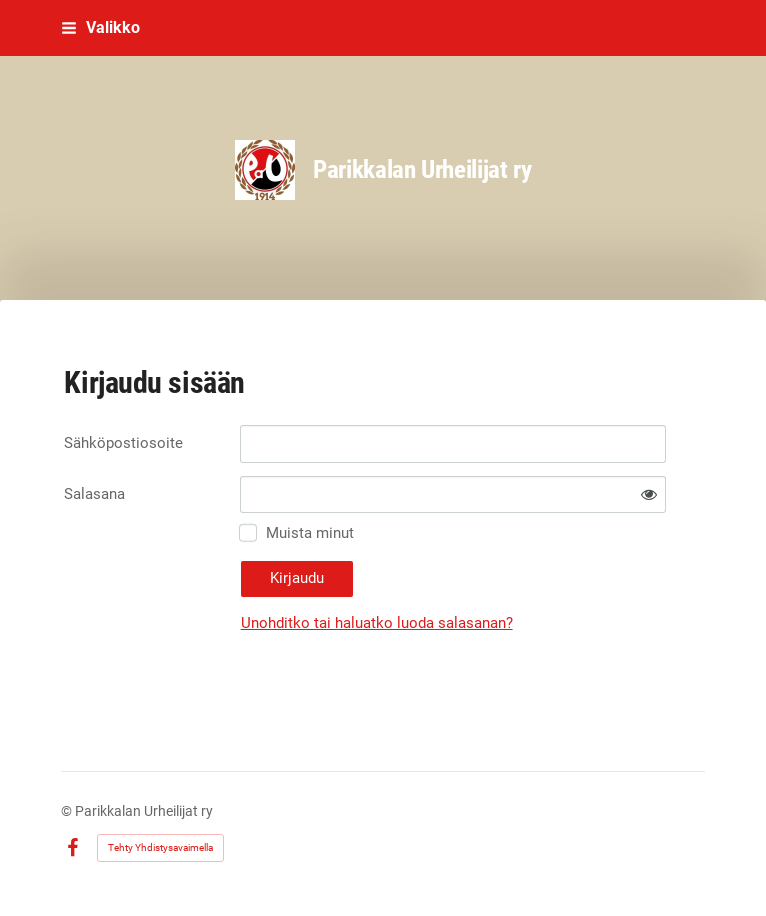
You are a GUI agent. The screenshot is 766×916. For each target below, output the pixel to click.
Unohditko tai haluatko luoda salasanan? (377, 623)
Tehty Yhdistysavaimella (160, 847)
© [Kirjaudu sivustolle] (68, 811)
